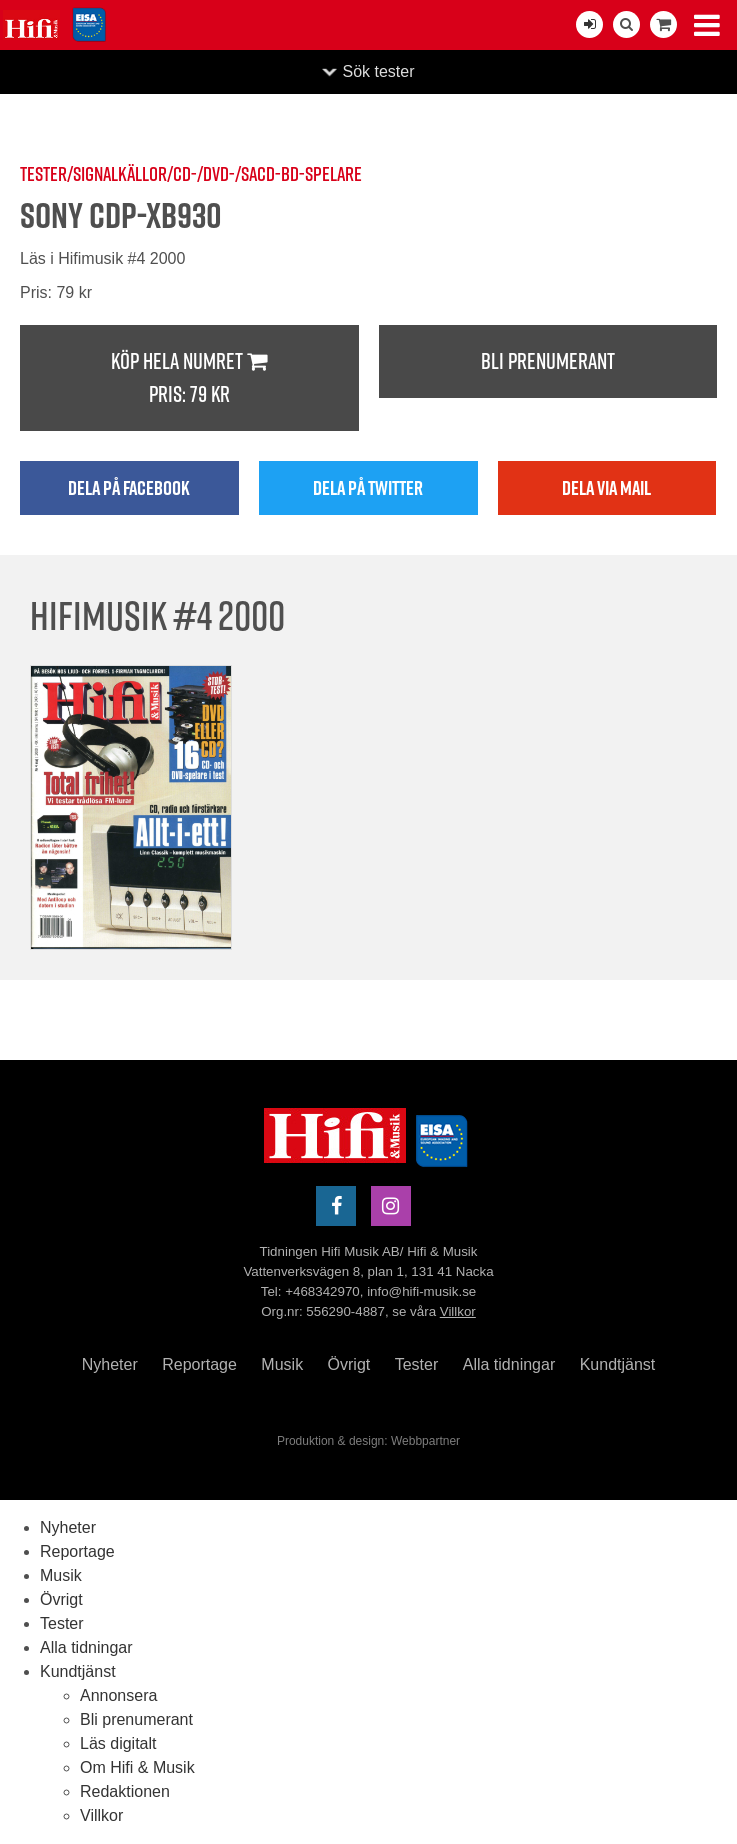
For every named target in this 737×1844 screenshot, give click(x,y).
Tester (417, 1364)
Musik (282, 1364)
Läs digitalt (118, 1743)
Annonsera (118, 1695)
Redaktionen (125, 1791)
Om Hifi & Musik (137, 1767)
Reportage (199, 1364)
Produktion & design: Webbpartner (368, 1441)
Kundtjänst (618, 1364)
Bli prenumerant (548, 361)
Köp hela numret (189, 378)
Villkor (458, 1311)
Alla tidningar (509, 1364)
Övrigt (349, 1364)
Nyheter (110, 1364)
